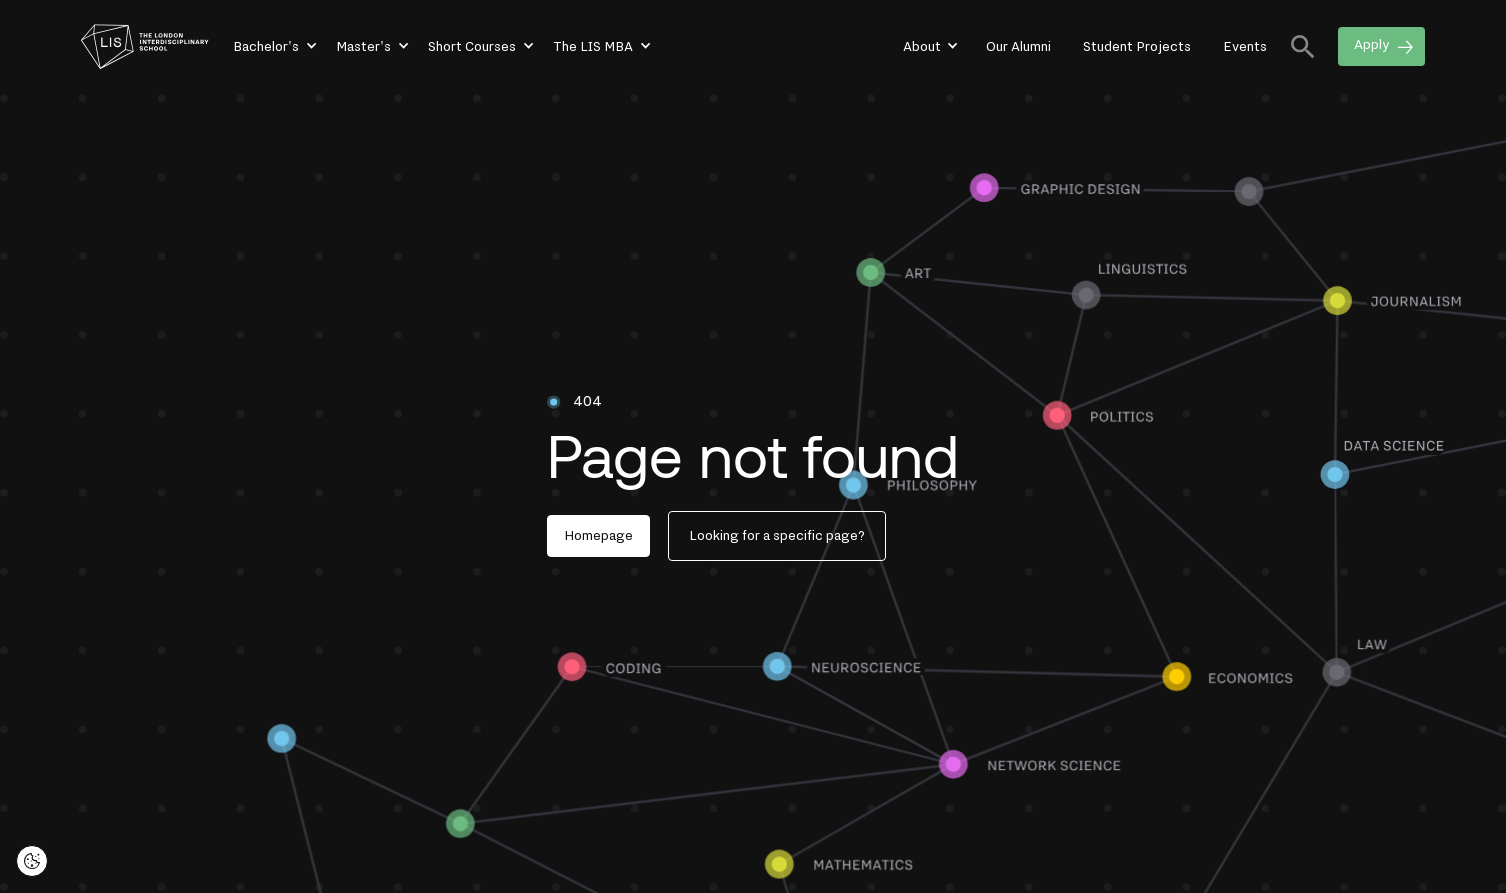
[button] (274, 47)
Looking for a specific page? (777, 536)
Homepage (598, 536)
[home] (145, 46)
